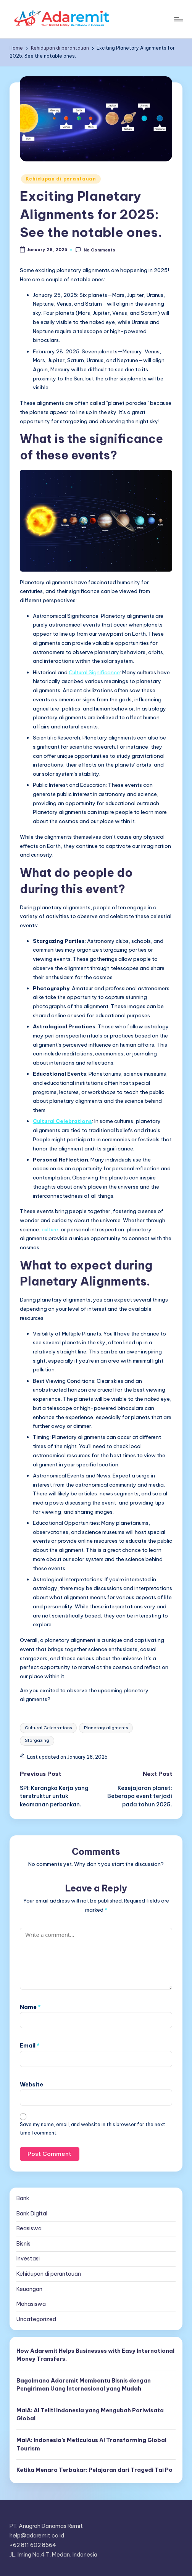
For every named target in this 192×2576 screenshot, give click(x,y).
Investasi (28, 2258)
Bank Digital (31, 2213)
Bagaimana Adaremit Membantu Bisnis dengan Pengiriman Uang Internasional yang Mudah (83, 2384)
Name (30, 2007)
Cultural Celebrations (48, 1727)
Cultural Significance (94, 672)
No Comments (95, 250)
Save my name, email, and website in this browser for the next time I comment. (92, 2128)
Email (30, 2045)
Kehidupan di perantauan (61, 179)
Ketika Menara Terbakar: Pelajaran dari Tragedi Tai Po (94, 2469)
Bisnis (23, 2243)
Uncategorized (36, 2319)
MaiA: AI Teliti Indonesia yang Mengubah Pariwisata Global (90, 2414)
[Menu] (178, 19)
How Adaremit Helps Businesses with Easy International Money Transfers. (95, 2355)
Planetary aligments (106, 1727)
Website (31, 2084)
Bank (22, 2198)
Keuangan (29, 2289)
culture (50, 1229)
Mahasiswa (31, 2304)
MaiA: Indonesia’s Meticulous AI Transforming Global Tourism (91, 2444)
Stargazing (37, 1740)
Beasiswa (29, 2228)
